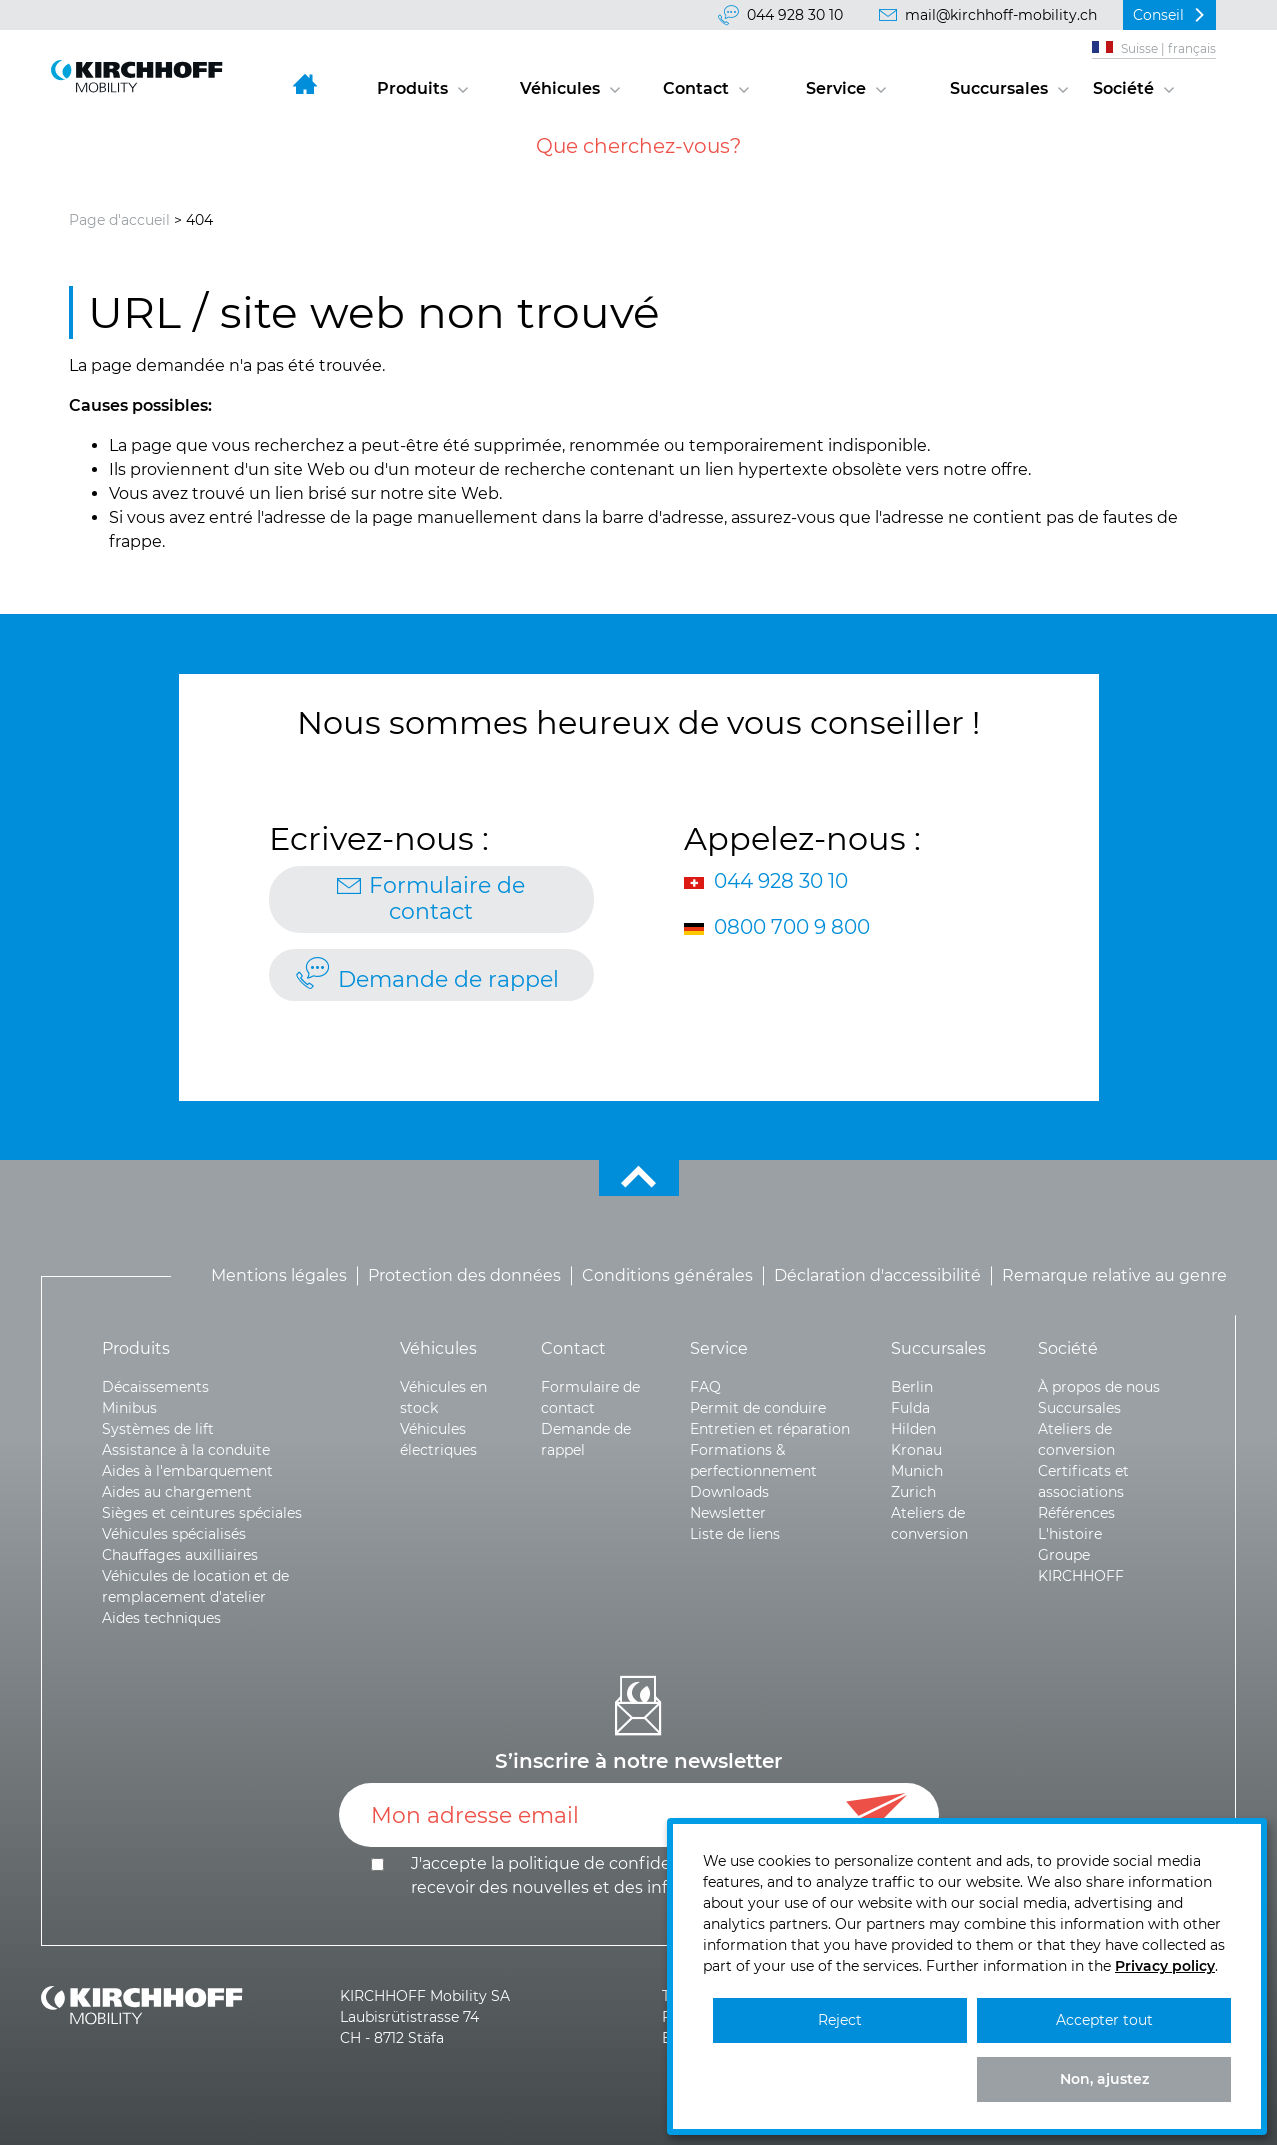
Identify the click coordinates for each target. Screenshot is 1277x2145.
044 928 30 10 (795, 15)
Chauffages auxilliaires (180, 1555)
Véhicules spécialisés (174, 1534)
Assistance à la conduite (186, 1450)
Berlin (912, 1387)
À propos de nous (1099, 1387)
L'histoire (1070, 1534)
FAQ (705, 1387)
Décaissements (155, 1387)
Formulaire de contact (447, 898)
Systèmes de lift (158, 1429)
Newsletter (728, 1513)
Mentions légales (279, 1275)
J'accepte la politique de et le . (657, 1875)
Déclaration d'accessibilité (877, 1275)
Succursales (999, 88)
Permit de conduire (758, 1408)
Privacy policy (1165, 1966)
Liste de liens (735, 1534)
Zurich (913, 1492)
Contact (696, 88)
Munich (917, 1471)
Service (836, 88)
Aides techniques (161, 1618)
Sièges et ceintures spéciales (202, 1513)
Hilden (913, 1429)
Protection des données (464, 1275)
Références (1076, 1513)
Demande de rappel (448, 979)
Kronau (916, 1450)
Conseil (1158, 15)
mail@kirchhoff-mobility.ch (1001, 15)
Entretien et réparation (770, 1429)
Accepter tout (1104, 2020)
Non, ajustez (1104, 2079)
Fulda (910, 1408)
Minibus (129, 1408)
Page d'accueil (119, 220)
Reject (840, 2020)
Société (1123, 88)
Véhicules (560, 88)
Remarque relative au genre (1114, 1275)
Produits (412, 88)
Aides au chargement (177, 1492)
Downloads (729, 1492)
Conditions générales (667, 1275)
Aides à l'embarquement (187, 1471)
